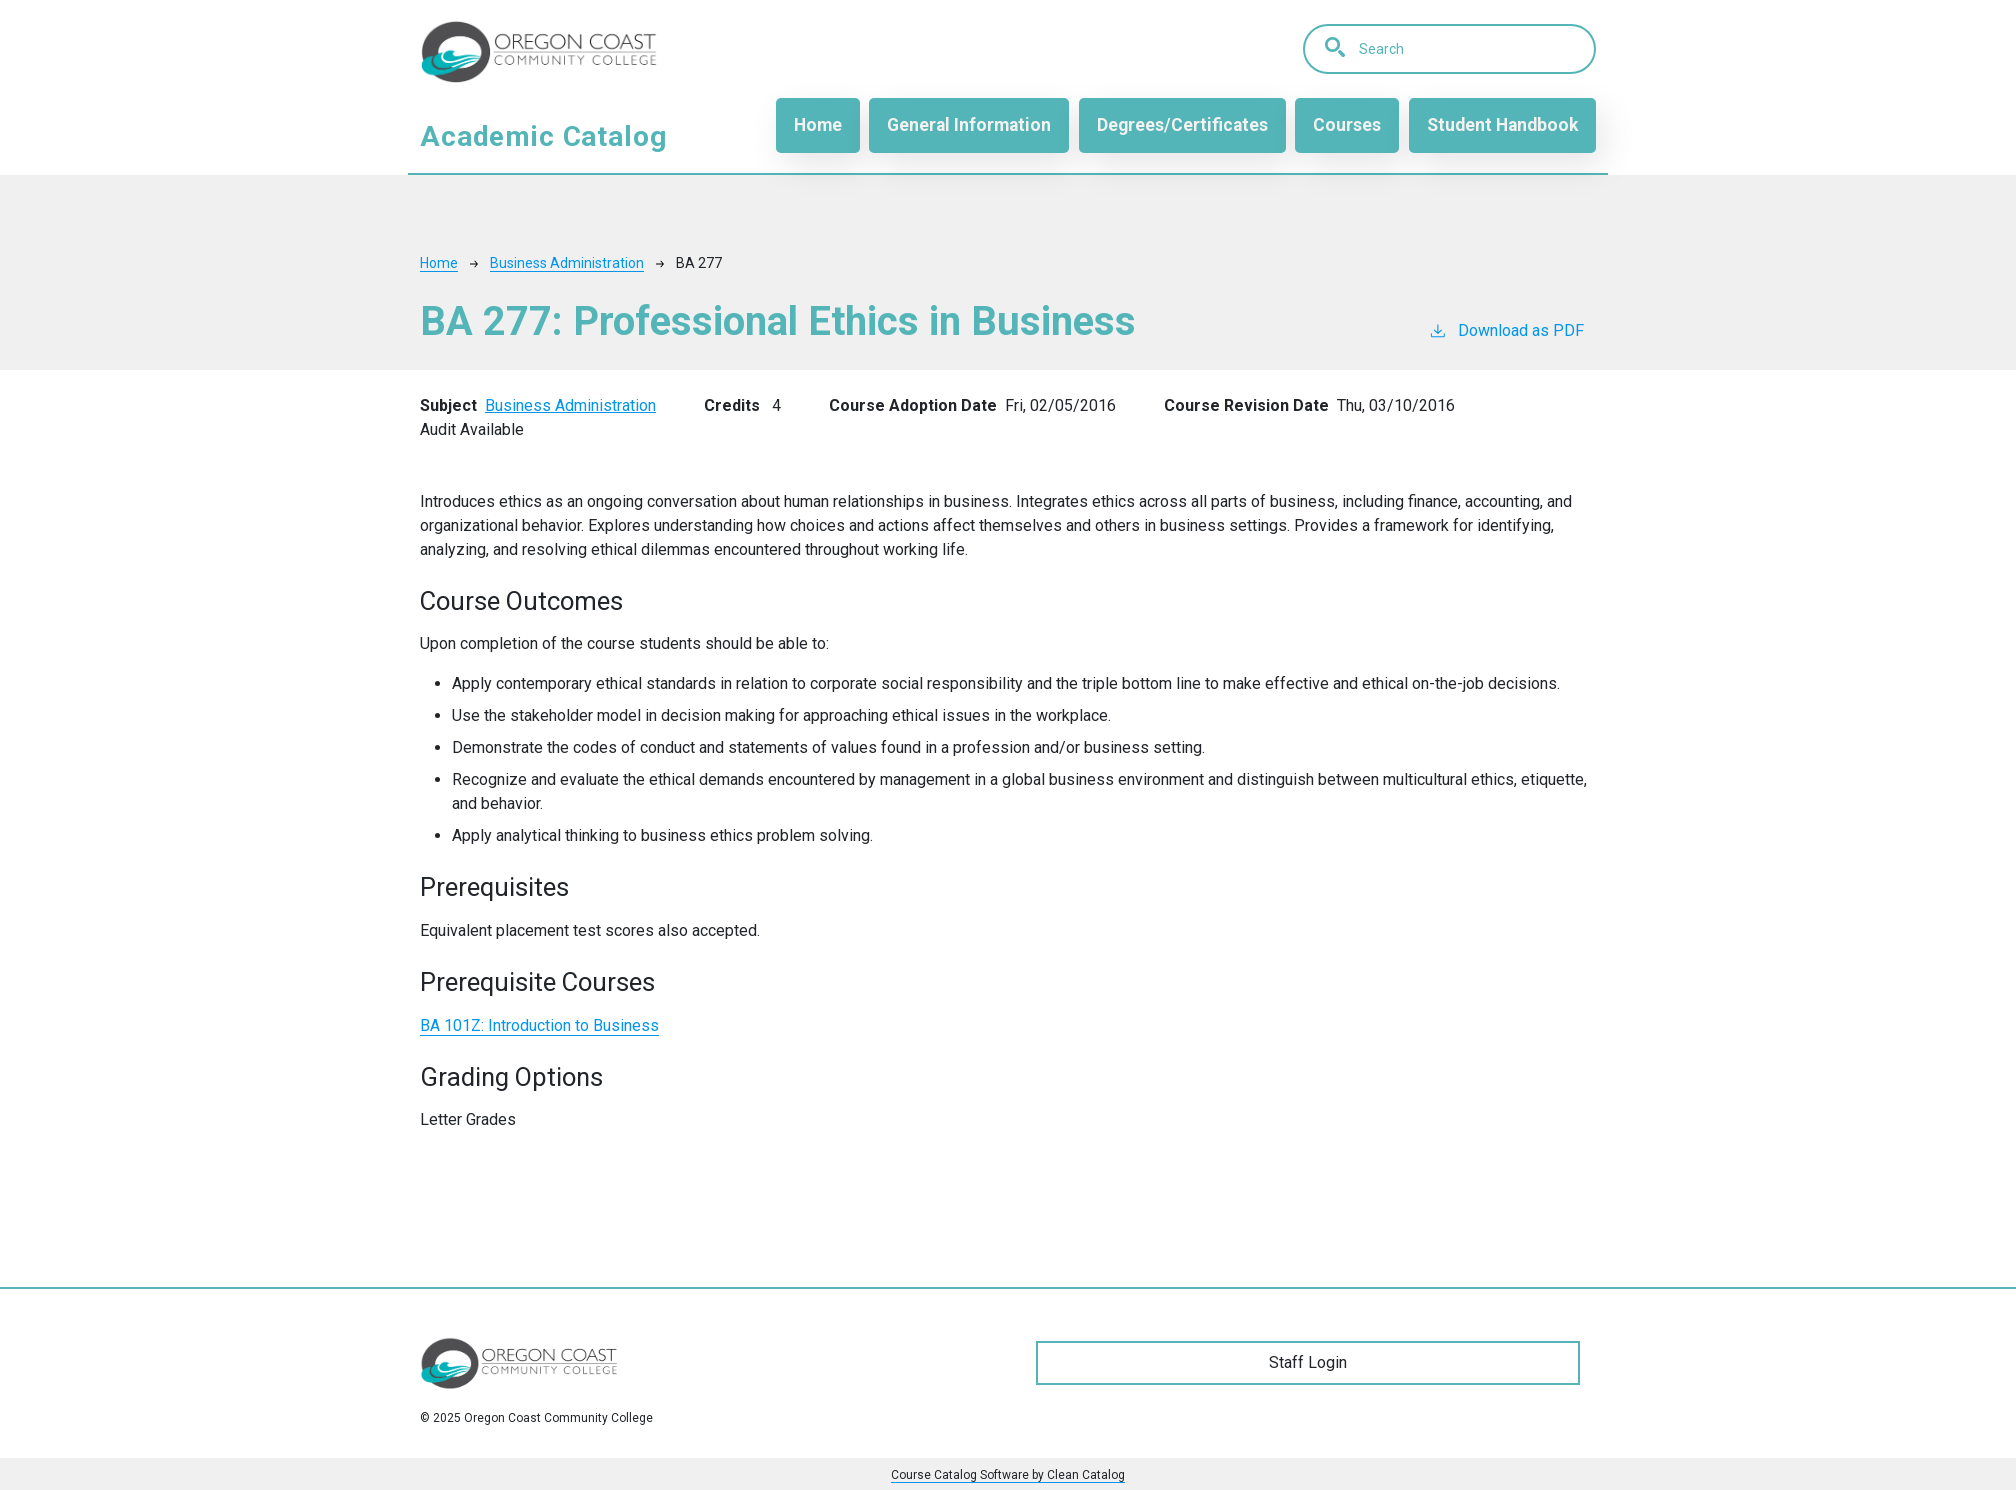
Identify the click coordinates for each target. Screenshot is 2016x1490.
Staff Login (1308, 1362)
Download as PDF (1506, 329)
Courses (1347, 125)
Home (818, 125)
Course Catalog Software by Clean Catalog (1008, 1475)
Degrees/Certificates (1182, 125)
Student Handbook (1502, 125)
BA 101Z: (539, 1025)
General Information (969, 125)
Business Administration (567, 263)
